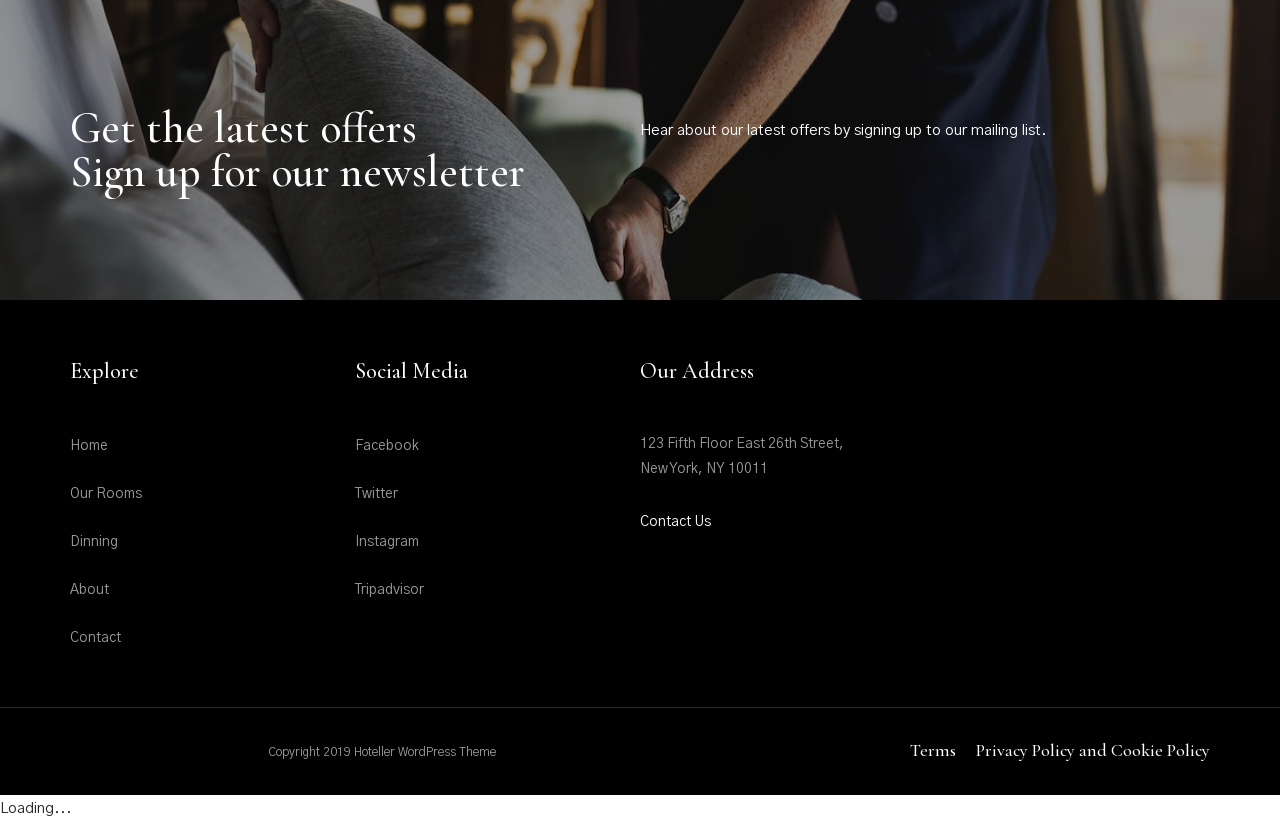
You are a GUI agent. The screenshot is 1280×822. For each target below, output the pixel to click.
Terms (933, 750)
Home (89, 446)
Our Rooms (106, 494)
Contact (95, 638)
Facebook (387, 446)
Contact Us (675, 522)
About (89, 590)
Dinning (94, 542)
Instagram (387, 542)
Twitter (376, 494)
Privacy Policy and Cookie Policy (1093, 750)
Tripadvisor (389, 590)
